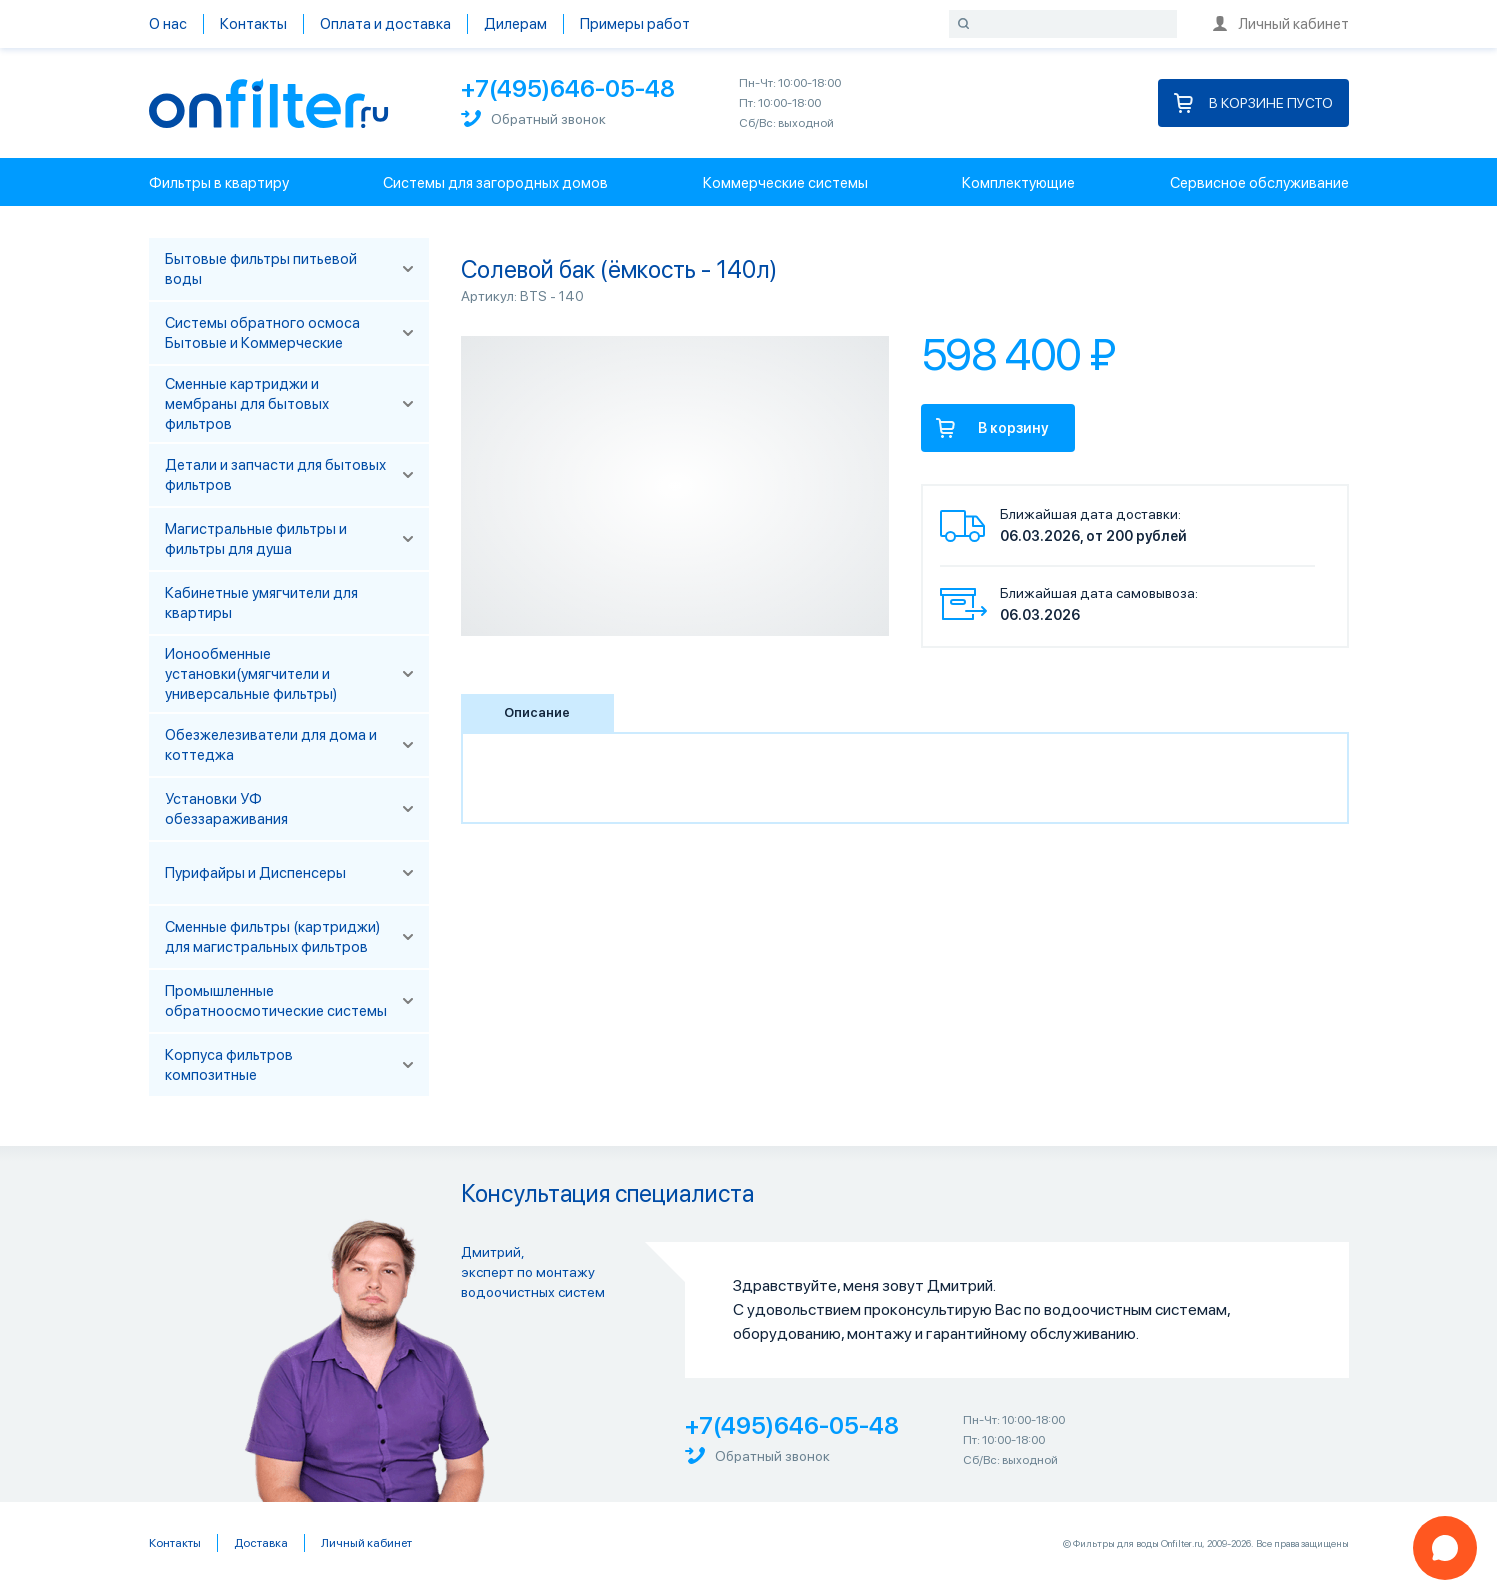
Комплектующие (1018, 183)
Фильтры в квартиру (219, 183)
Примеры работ (635, 24)
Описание (537, 712)
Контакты (253, 24)
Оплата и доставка (385, 24)
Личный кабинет (1281, 24)
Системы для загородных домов (495, 183)
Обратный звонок (533, 118)
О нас (168, 24)
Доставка (261, 1543)
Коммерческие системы (785, 183)
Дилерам (515, 24)
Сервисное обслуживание (1259, 183)
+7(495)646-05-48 (568, 88)
